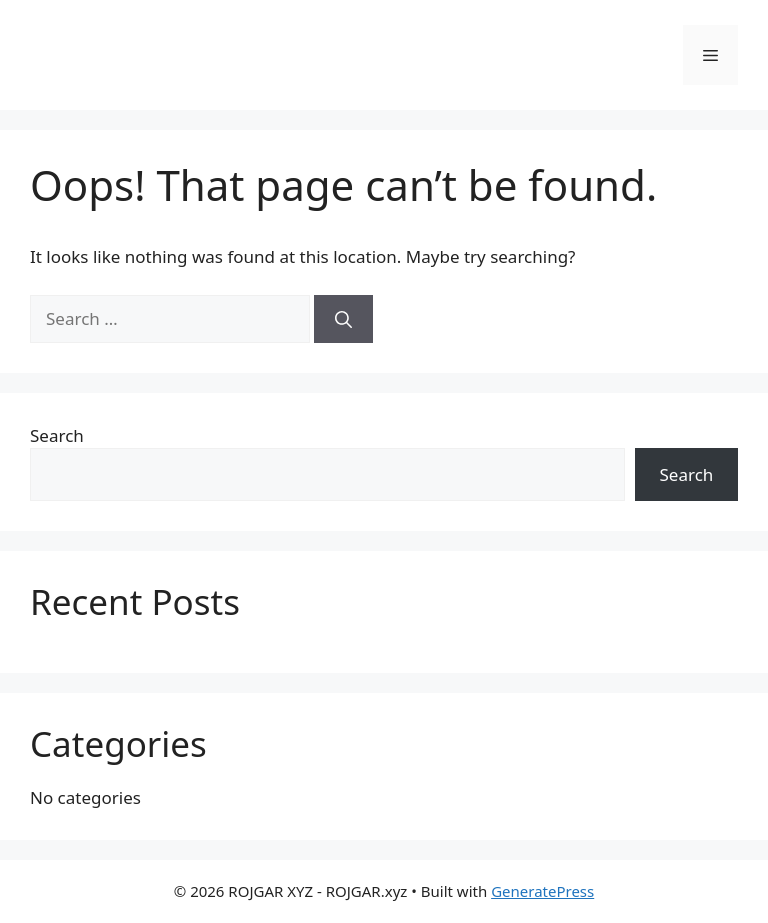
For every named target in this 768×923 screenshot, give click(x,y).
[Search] (343, 319)
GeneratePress (542, 891)
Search (57, 435)
